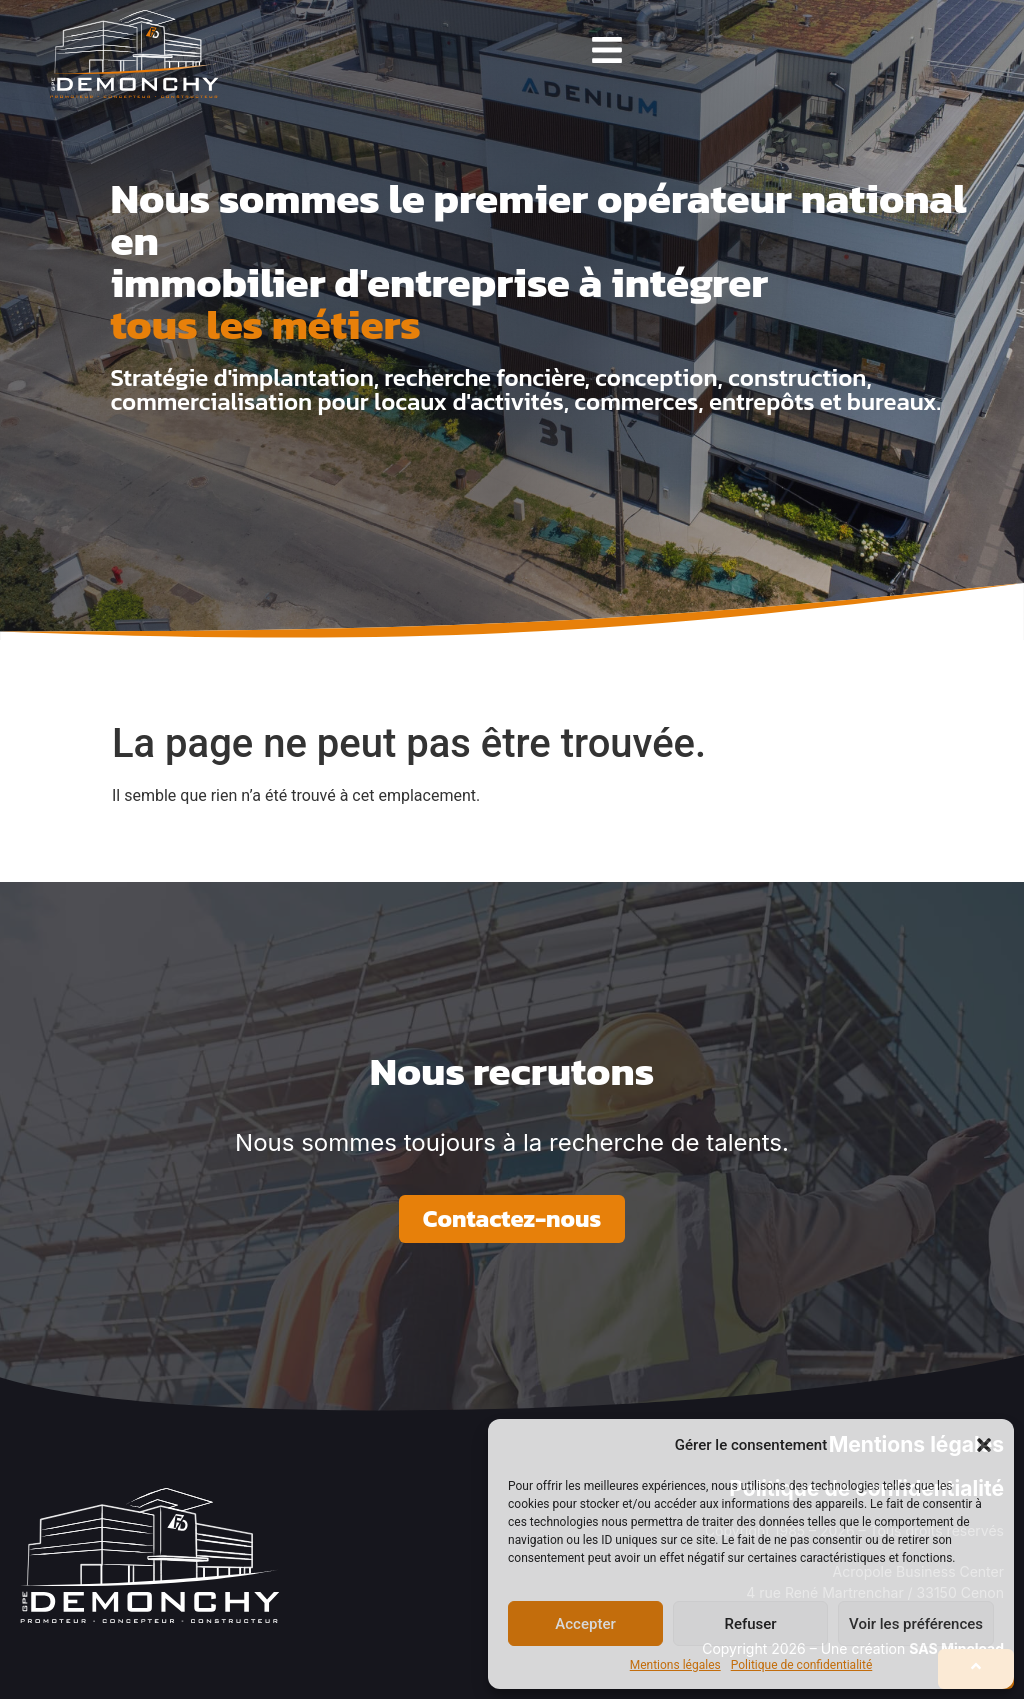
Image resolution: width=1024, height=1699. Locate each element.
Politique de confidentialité (802, 1665)
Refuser (750, 1624)
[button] (984, 1445)
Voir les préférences (916, 1624)
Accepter (585, 1624)
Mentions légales (675, 1665)
